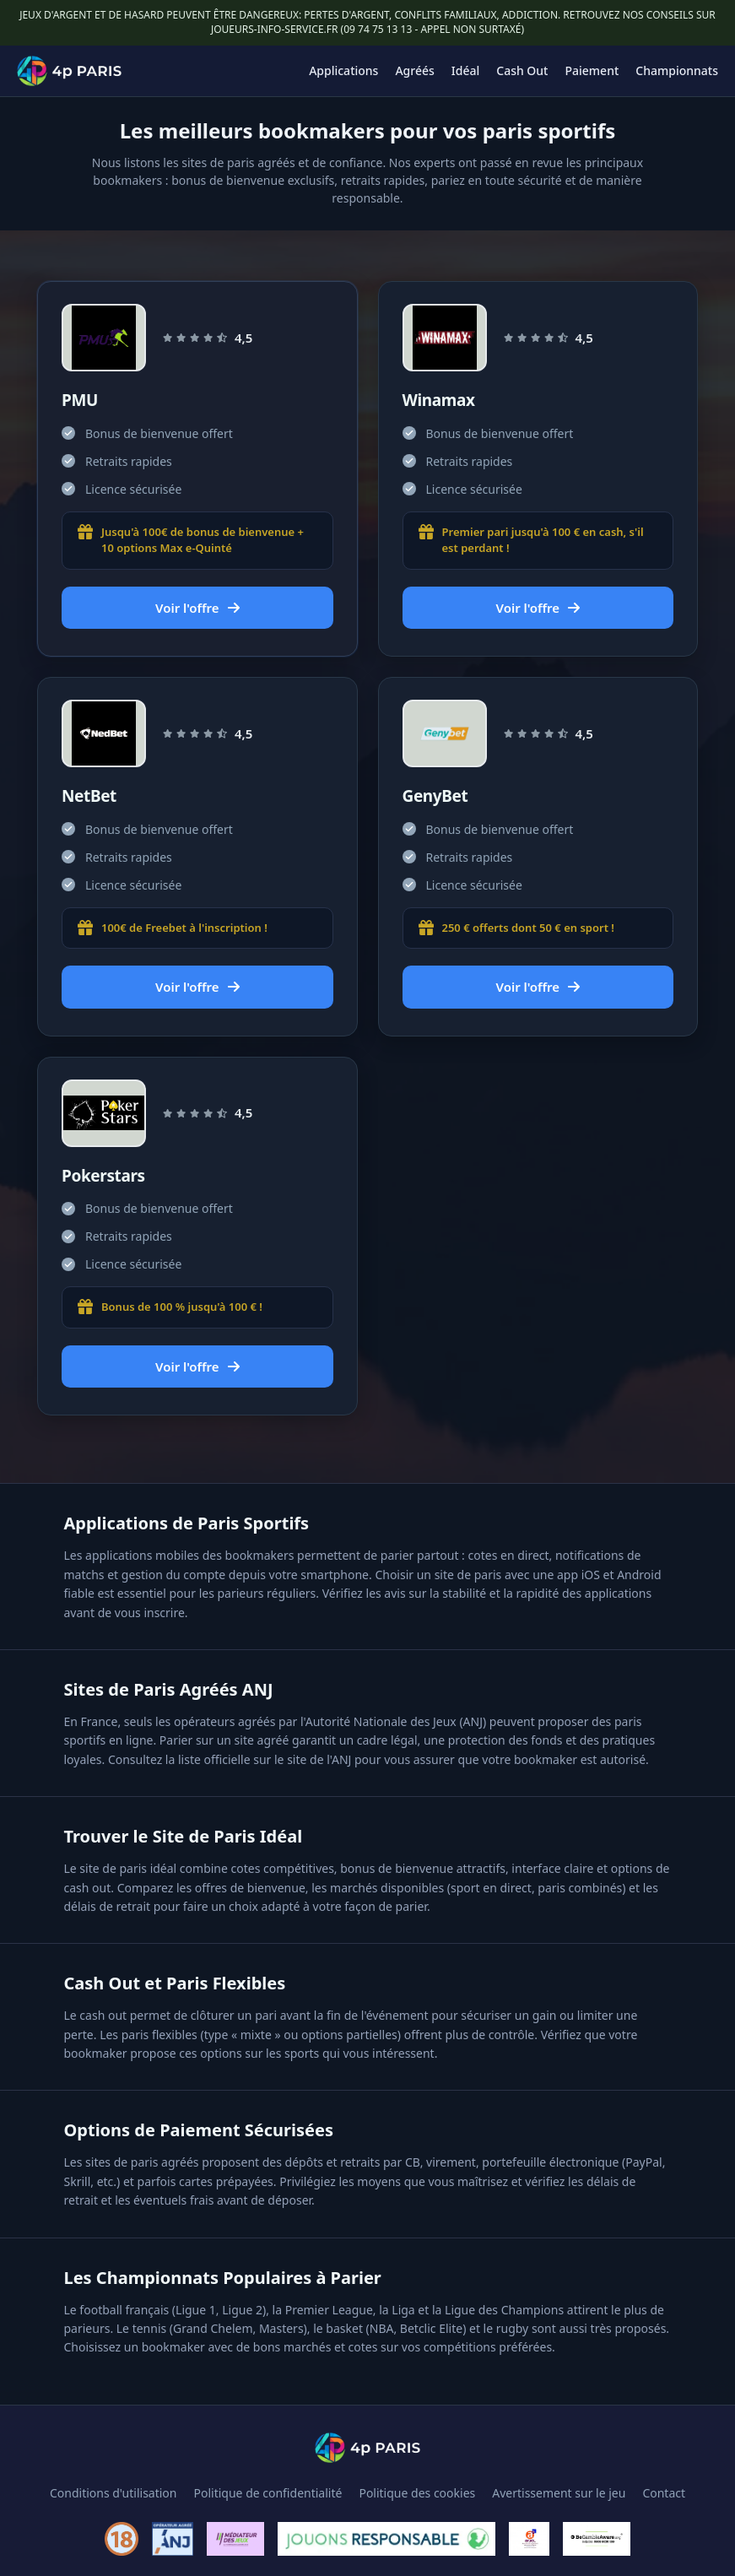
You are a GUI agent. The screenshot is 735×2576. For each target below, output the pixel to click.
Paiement (592, 70)
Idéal (465, 70)
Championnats (676, 70)
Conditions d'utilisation (113, 2493)
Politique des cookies (417, 2493)
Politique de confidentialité (268, 2493)
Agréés (414, 70)
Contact (663, 2493)
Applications (343, 70)
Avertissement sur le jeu (558, 2493)
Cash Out (522, 70)
